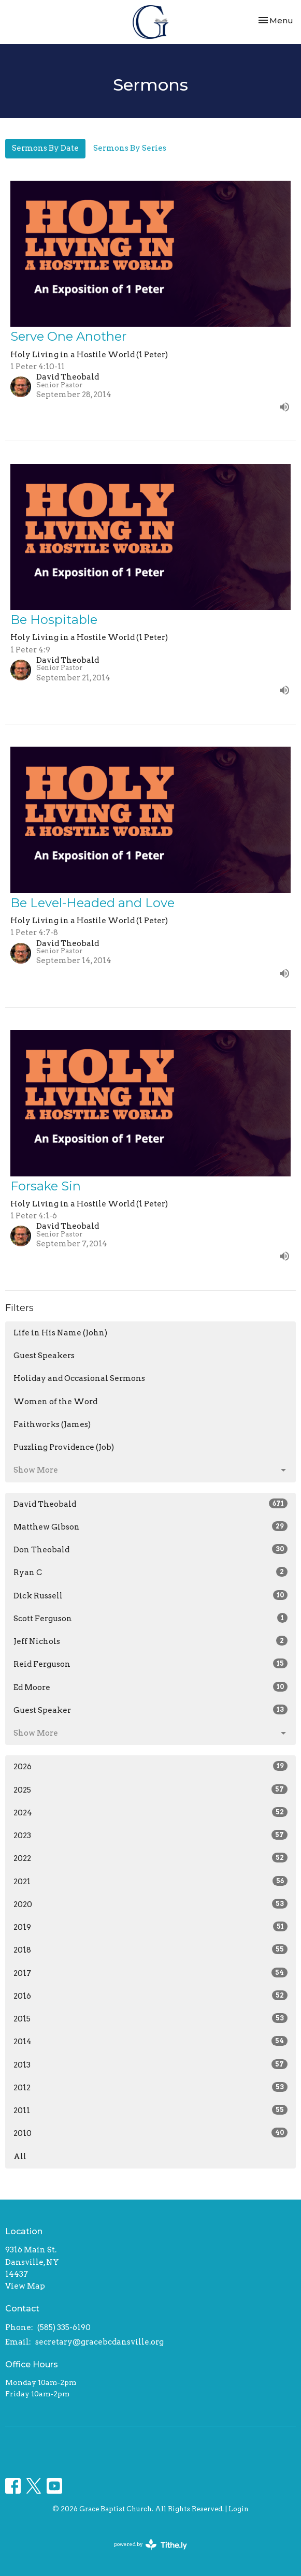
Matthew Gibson (150, 1526)
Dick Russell (150, 1595)
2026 (150, 1766)
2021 (150, 1881)
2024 (150, 1812)
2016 (150, 1995)
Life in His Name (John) (60, 1332)
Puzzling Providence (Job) (63, 1447)
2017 (150, 1973)
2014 (150, 2041)
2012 (150, 2087)
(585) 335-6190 (64, 2327)
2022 (150, 1858)
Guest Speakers (44, 1355)
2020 (150, 1904)
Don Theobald (150, 1549)
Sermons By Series (129, 148)
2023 (150, 1835)
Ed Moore (150, 1687)
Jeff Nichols (150, 1641)
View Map (25, 2286)
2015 (150, 2018)
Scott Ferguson (150, 1618)
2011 (150, 2110)
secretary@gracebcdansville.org (99, 2342)
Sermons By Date (45, 148)
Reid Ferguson (150, 1663)
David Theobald (150, 1503)
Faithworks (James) (52, 1424)
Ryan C (150, 1572)
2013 (150, 2064)
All (19, 2156)
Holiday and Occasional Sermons (79, 1378)
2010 (150, 2133)
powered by (150, 2545)
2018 (150, 1949)
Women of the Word (55, 1401)
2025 (150, 1789)
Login (238, 2509)
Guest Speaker (150, 1710)
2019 (150, 1927)
